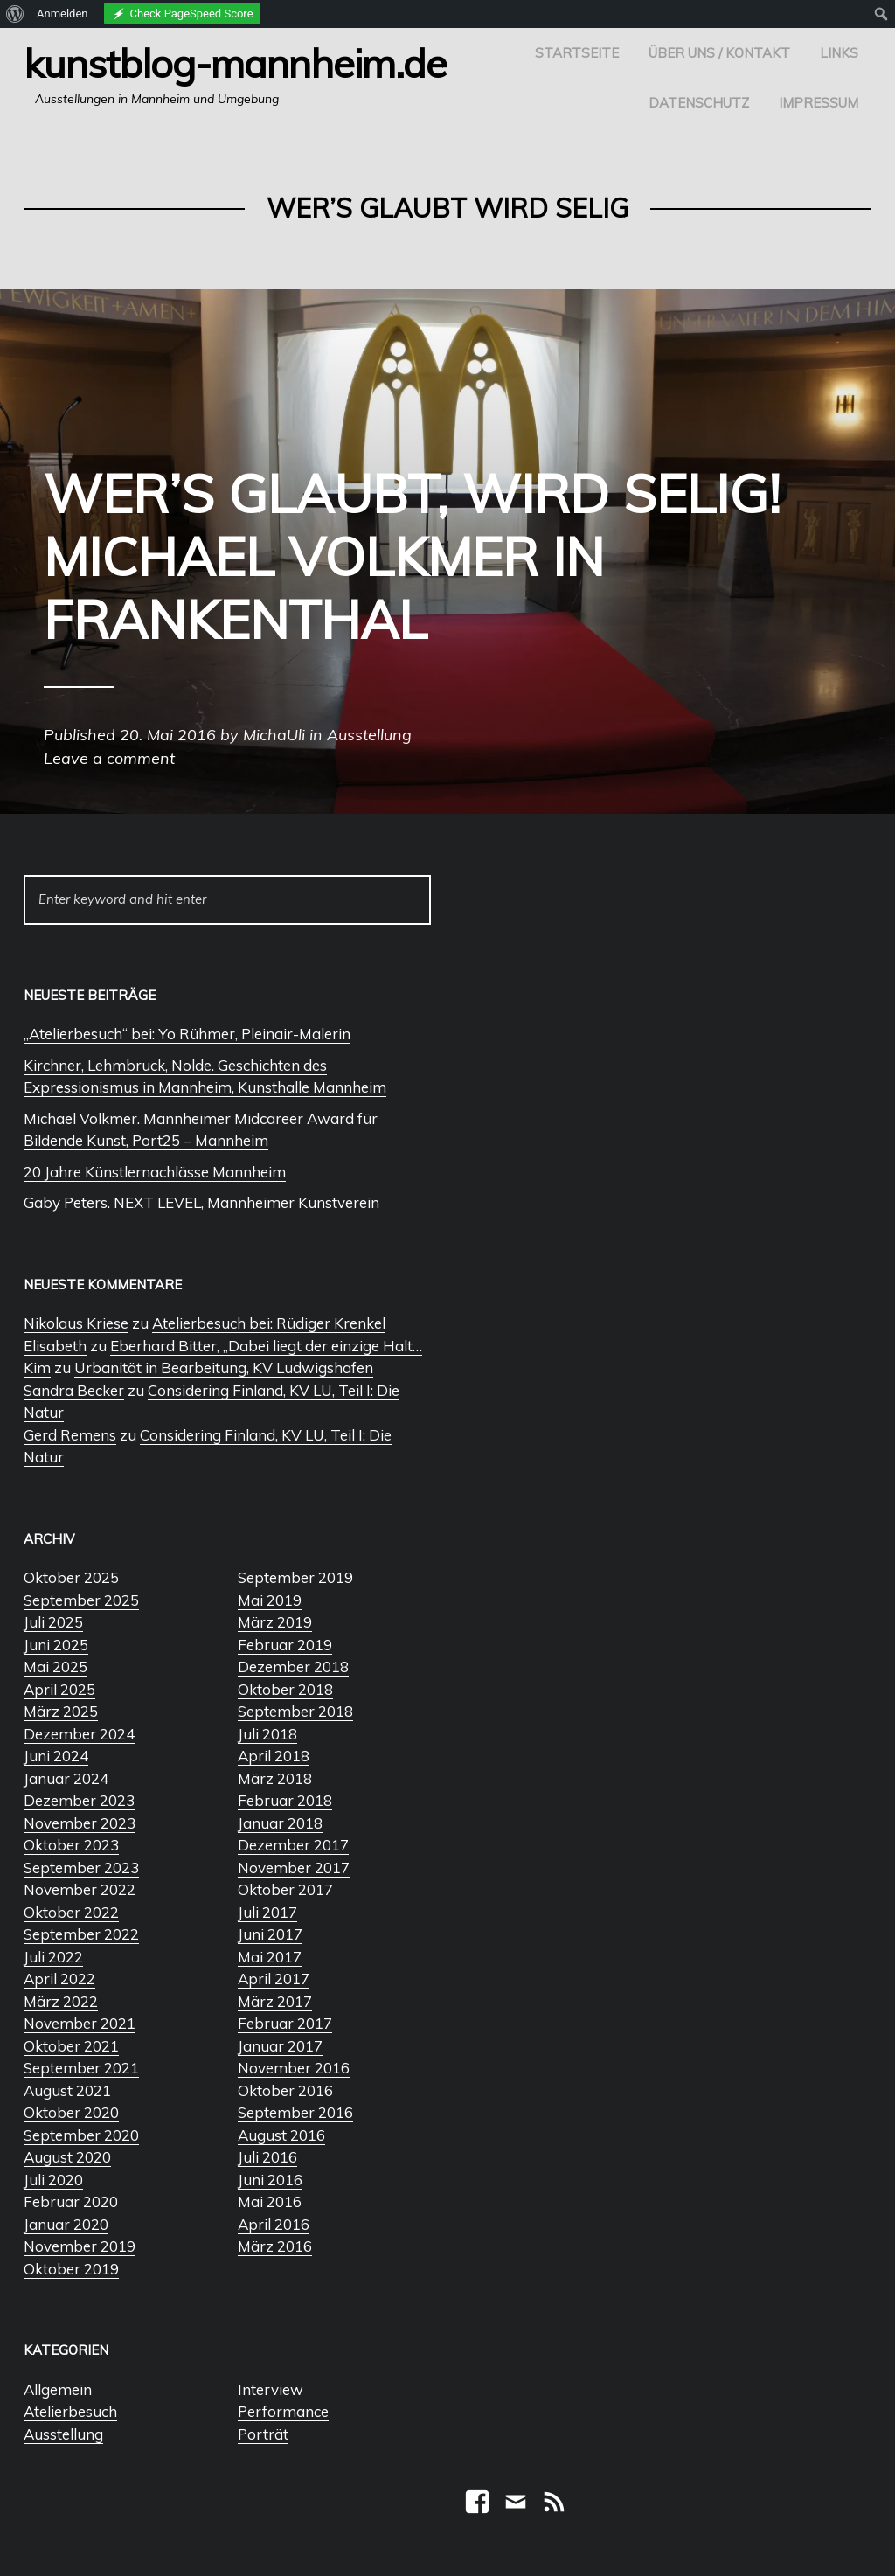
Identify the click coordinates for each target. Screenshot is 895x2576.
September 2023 (81, 1867)
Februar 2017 (285, 2023)
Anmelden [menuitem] (62, 13)
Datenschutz (699, 102)
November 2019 (79, 2246)
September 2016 (295, 2112)
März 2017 (275, 2001)
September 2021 (81, 2068)
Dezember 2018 (293, 1666)
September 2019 (295, 1577)
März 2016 (275, 2246)
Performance (283, 2411)
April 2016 (273, 2224)
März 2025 (61, 1711)
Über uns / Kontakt (719, 53)
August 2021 (67, 2090)
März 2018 (275, 1778)
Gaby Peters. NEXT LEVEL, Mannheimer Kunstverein (201, 1202)
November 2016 (294, 2068)
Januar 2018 (280, 1823)
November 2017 (294, 1867)
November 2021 (79, 2023)
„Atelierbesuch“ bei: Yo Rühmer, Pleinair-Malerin (187, 1033)
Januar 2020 (66, 2224)
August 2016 (281, 2135)
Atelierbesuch (70, 2411)
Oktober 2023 (71, 1845)
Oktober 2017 (285, 1889)
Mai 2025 (55, 1666)
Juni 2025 (56, 1644)
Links (839, 53)
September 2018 (295, 1711)
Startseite (577, 53)
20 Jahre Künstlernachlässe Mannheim (155, 1172)
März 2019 (275, 1622)
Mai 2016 (270, 2201)
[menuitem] (15, 14)
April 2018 (273, 1755)
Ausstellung (63, 2434)
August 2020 (67, 2157)
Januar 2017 (280, 2046)
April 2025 (59, 1689)
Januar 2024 (66, 1778)
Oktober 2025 (71, 1577)
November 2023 (79, 1823)
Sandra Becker (74, 1390)
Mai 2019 (270, 1600)
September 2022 (81, 1934)
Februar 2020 (71, 2201)
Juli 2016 (267, 2157)
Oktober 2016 (285, 2090)
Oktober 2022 (71, 1912)
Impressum (818, 102)
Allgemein (58, 2389)
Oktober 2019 (71, 2269)
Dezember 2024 (79, 1734)
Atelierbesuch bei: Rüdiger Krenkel (268, 1323)
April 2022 (59, 1978)
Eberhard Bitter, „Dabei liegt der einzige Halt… (266, 1346)
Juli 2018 (267, 1734)
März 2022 (61, 2001)
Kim (37, 1367)
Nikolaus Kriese (76, 1323)
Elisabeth (55, 1346)
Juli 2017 (267, 1912)
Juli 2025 (53, 1622)
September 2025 (81, 1600)
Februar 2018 (285, 1800)
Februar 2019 (285, 1644)
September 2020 (81, 2135)
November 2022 (79, 1889)
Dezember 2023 (79, 1800)
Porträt (263, 2434)
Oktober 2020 (71, 2112)
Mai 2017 (270, 1957)
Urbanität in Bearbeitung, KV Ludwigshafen (223, 1367)
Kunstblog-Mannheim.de (235, 62)
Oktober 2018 (285, 1689)
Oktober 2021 (71, 2046)
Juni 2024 (56, 1755)
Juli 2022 (53, 1957)
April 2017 (273, 1978)
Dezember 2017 (293, 1845)
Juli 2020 (53, 2179)
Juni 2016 (270, 2179)
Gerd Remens (70, 1435)
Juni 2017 (270, 1934)
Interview (270, 2389)
